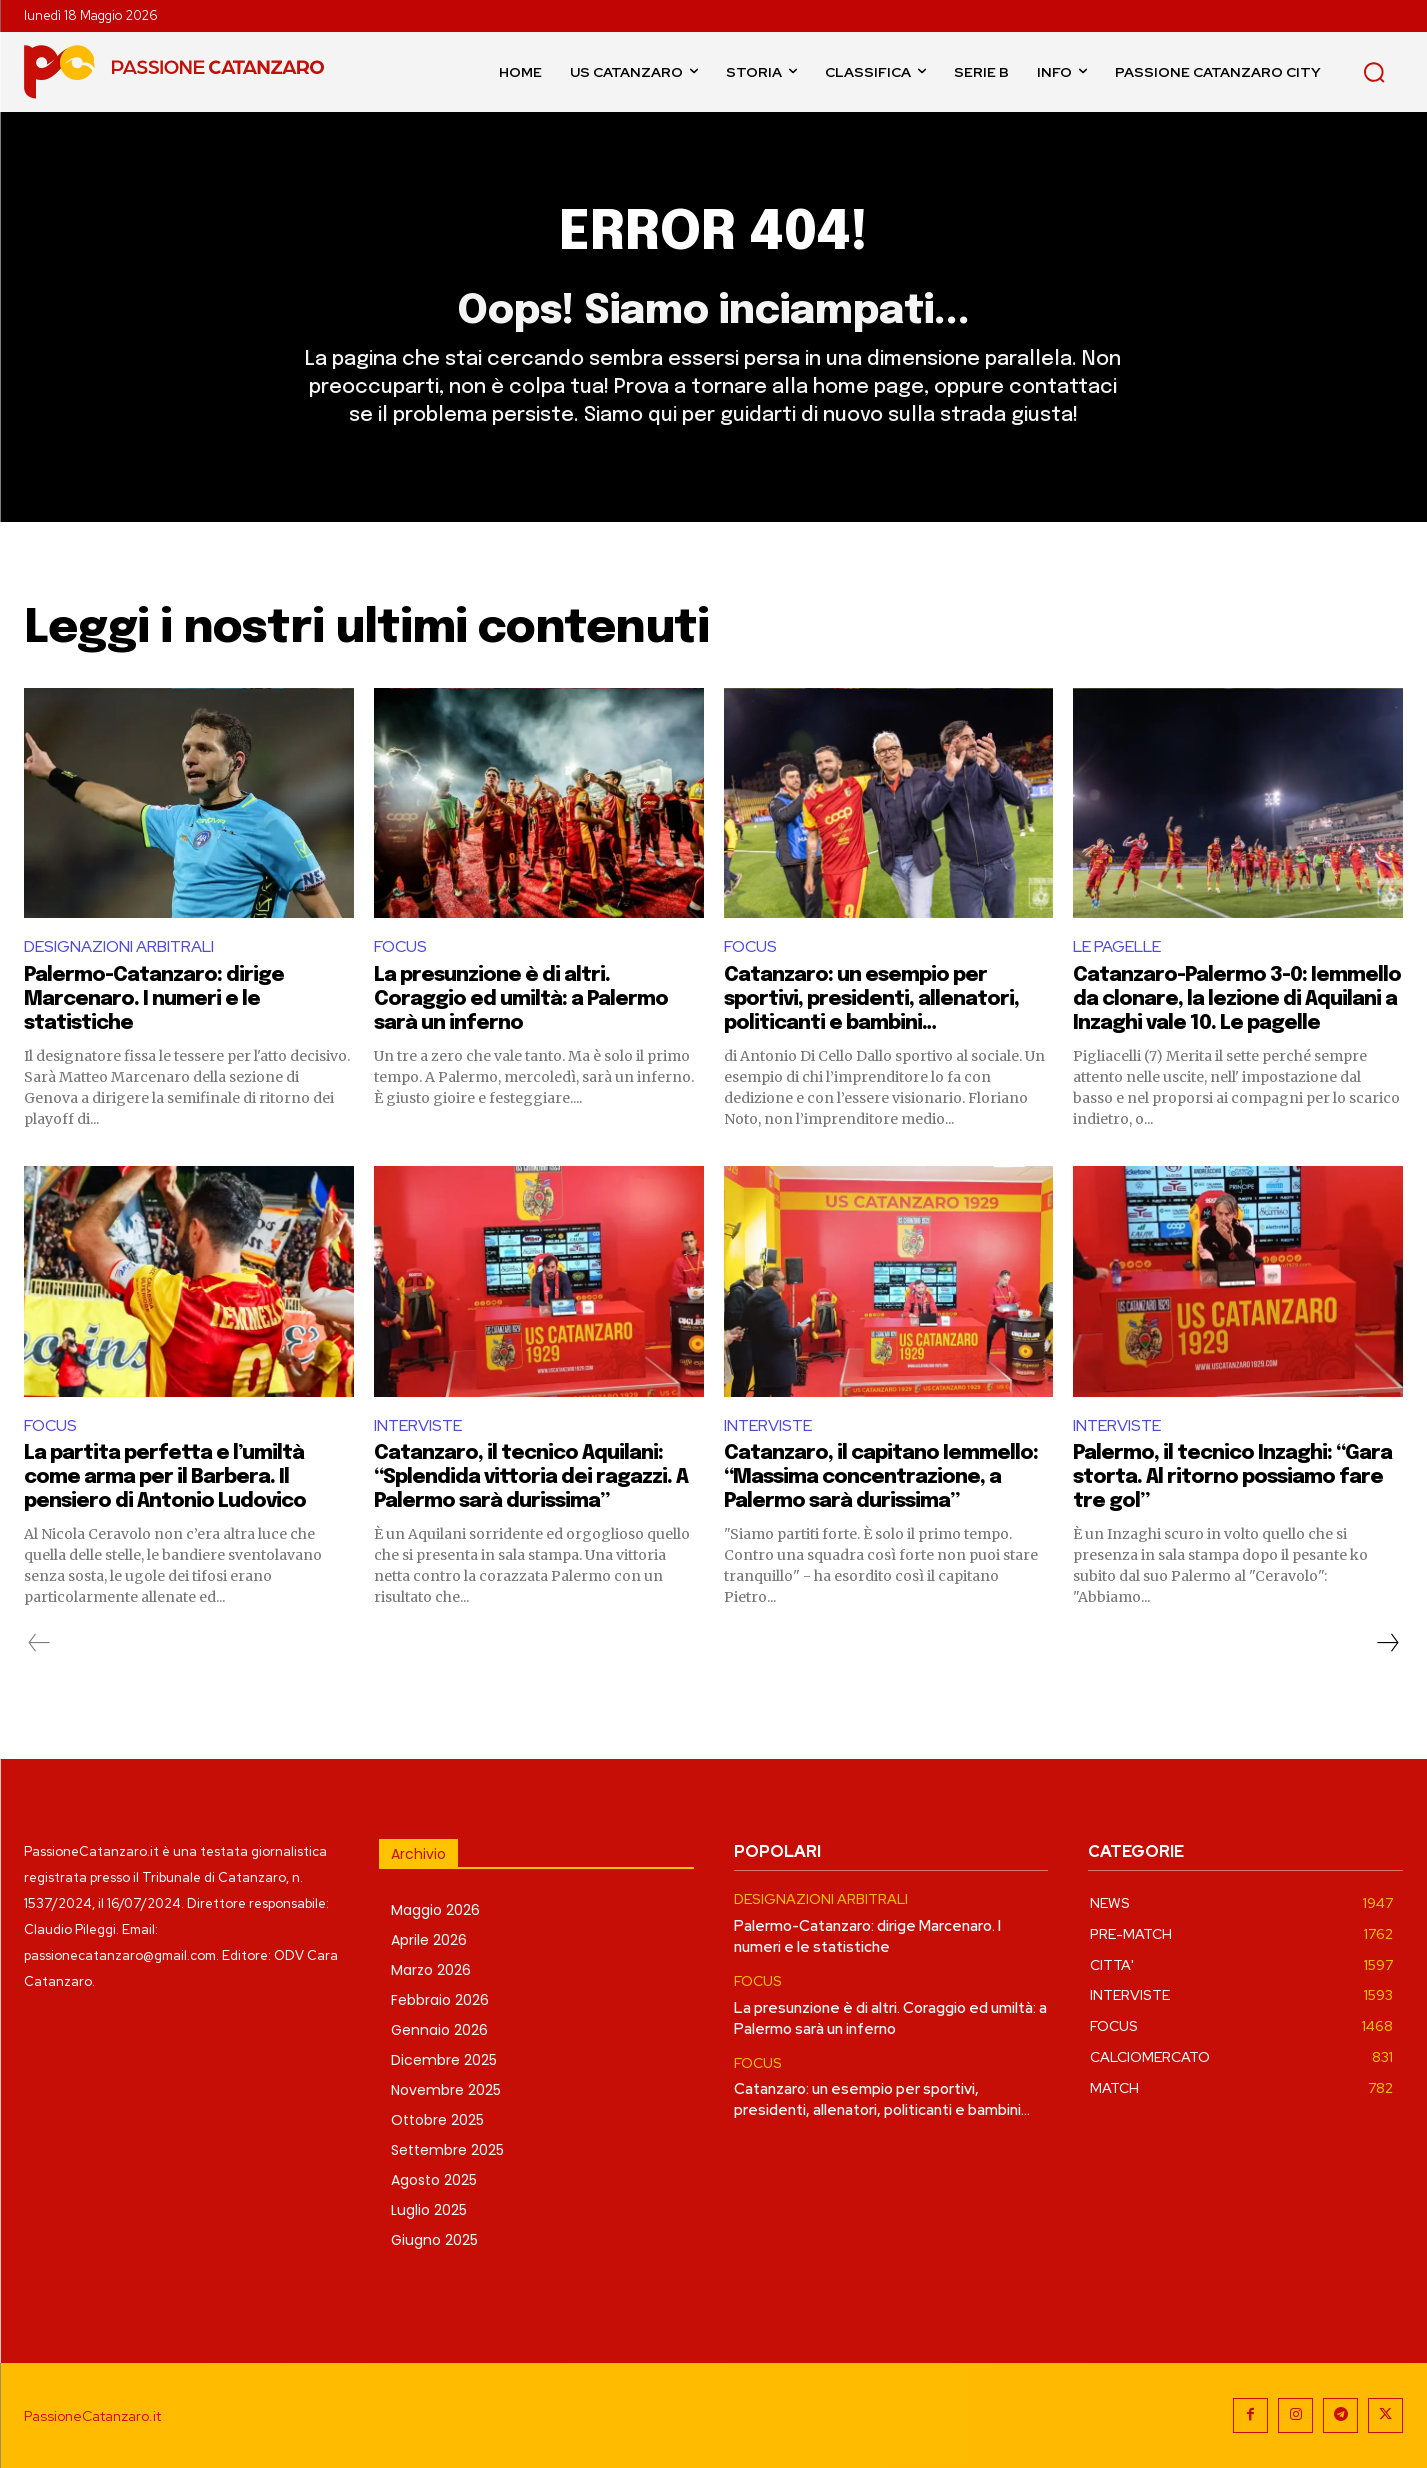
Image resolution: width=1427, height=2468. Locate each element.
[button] (1374, 72)
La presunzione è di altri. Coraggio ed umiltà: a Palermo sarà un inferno (521, 999)
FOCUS (400, 946)
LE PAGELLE (1117, 946)
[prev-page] (39, 1643)
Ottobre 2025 (437, 2120)
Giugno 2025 (434, 2240)
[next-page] (1387, 1643)
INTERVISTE (418, 1425)
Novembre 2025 (446, 2090)
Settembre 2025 (447, 2150)
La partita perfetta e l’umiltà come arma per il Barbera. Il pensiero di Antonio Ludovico (165, 1477)
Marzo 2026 (431, 1970)
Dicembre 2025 (444, 2060)
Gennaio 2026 (439, 2030)
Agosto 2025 (434, 2180)
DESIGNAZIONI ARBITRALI (119, 946)
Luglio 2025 (429, 2210)
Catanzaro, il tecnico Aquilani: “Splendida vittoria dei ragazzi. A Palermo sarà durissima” (531, 1477)
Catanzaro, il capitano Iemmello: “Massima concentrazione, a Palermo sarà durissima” (881, 1477)
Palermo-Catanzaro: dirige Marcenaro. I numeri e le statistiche (154, 999)
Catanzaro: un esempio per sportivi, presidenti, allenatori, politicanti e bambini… (871, 999)
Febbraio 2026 (440, 2000)
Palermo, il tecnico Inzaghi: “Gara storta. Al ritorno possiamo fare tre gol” (1232, 1477)
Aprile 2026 (429, 1940)
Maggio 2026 (435, 1910)
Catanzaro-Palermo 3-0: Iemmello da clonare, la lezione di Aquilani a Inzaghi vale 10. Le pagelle (1237, 999)
